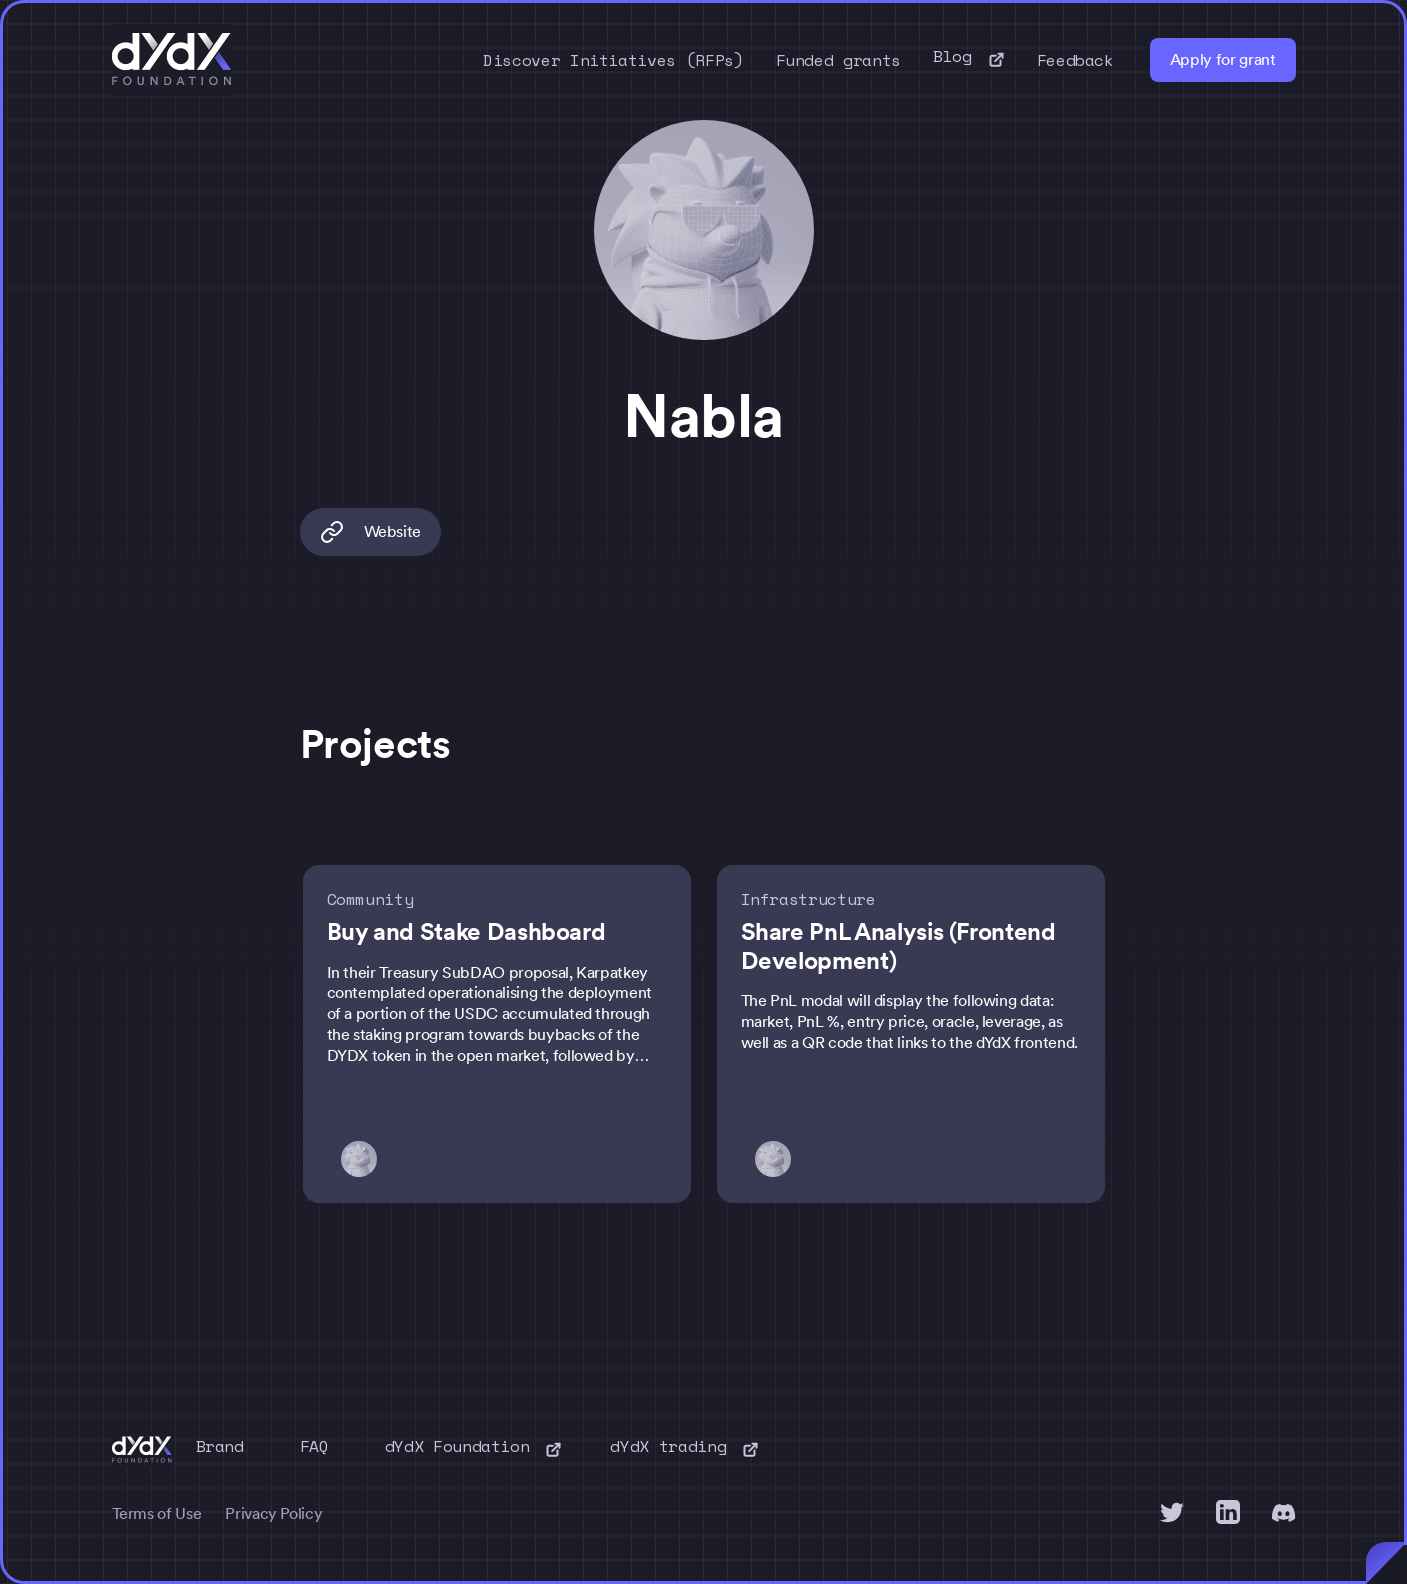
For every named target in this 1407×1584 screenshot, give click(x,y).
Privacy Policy (273, 1513)
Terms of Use (157, 1513)
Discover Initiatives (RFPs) (613, 60)
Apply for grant (1223, 59)
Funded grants (838, 60)
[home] (172, 60)
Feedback (1075, 60)
